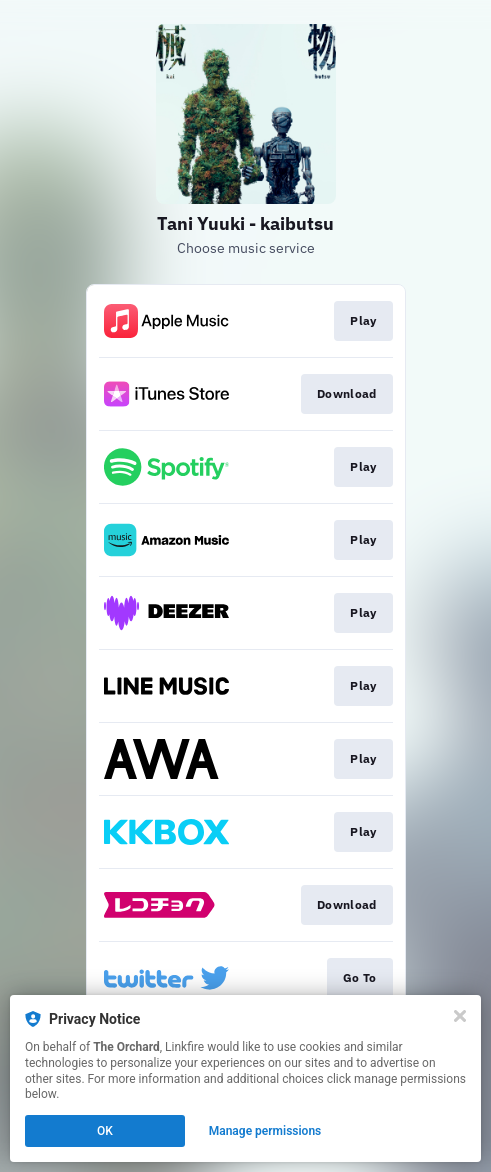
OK (105, 1131)
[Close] (460, 1016)
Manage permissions (265, 1131)
